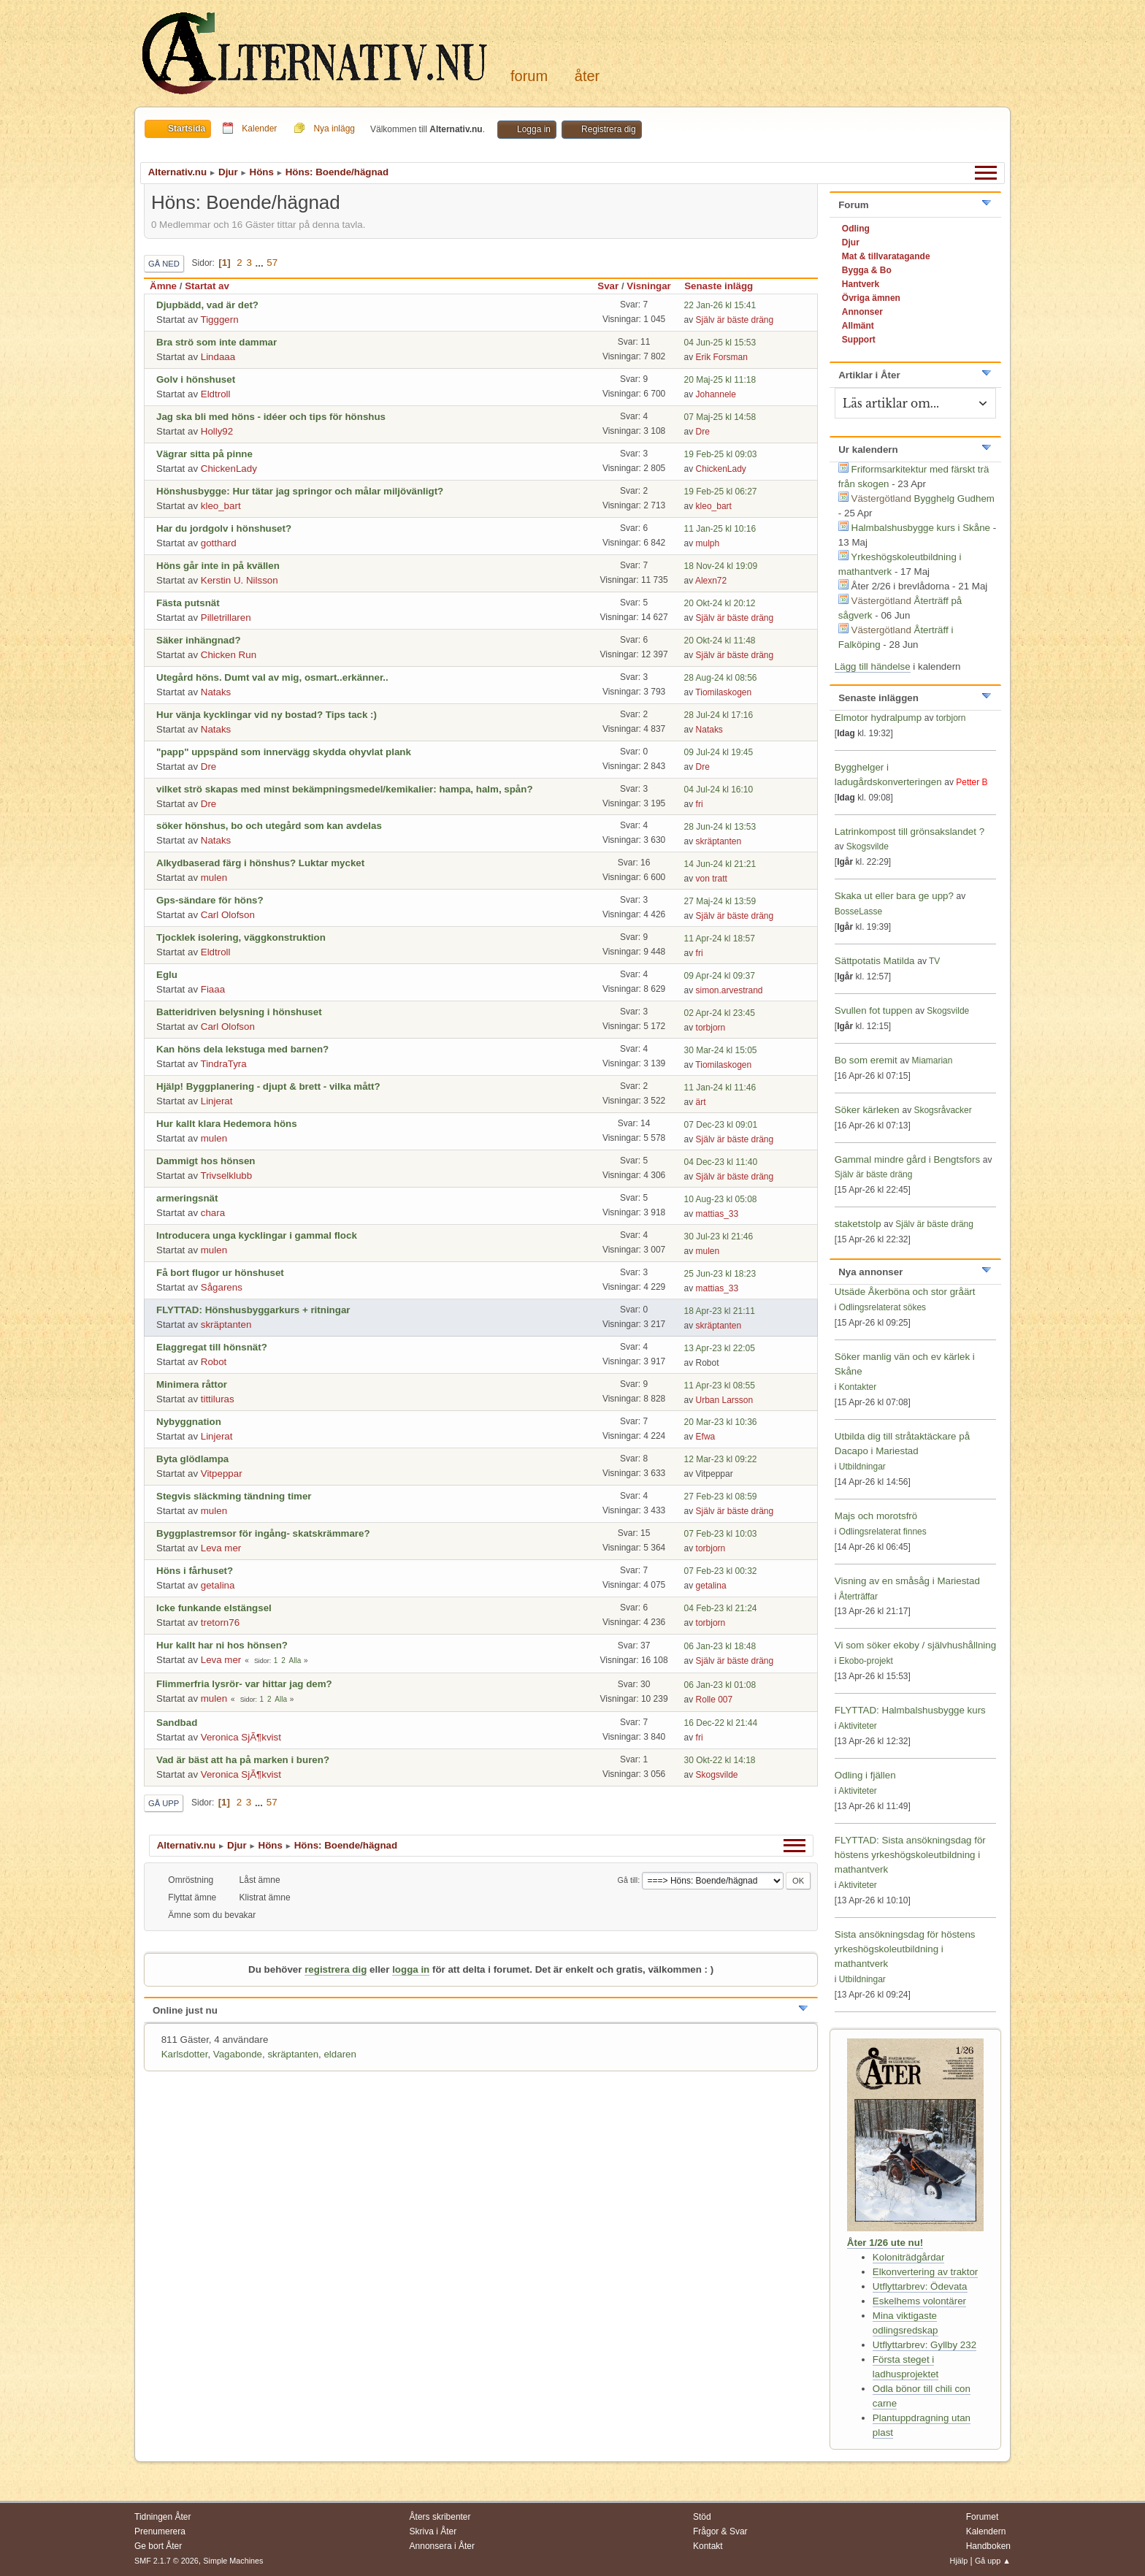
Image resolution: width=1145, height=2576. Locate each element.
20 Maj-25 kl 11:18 (720, 380)
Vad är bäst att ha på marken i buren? (242, 1759)
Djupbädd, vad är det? (207, 304)
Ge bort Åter (158, 2546)
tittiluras (217, 1399)
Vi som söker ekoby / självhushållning (915, 1645)
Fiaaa (213, 989)
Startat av (207, 285)
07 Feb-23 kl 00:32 (720, 1571)
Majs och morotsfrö (876, 1515)
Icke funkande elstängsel (214, 1607)
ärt (701, 1102)
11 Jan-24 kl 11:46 (720, 1087)
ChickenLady (229, 468)
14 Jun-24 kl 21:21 (720, 864)
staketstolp (858, 1223)
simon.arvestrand (729, 990)
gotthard (219, 543)
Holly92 (217, 431)
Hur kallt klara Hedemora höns (226, 1123)
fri (699, 804)
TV (934, 961)
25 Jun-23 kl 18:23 (720, 1274)
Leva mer (221, 1548)
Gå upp (163, 1803)
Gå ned (164, 263)
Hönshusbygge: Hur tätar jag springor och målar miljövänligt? (299, 491)
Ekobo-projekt (866, 1661)
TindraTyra (224, 1063)
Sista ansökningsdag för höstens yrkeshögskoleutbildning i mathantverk (905, 1949)
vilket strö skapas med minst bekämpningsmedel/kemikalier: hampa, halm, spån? (344, 789)
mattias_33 (717, 1214)
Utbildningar (862, 1466)
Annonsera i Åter (442, 2546)
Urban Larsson (725, 1400)
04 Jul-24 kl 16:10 (719, 789)
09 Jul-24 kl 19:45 (719, 752)
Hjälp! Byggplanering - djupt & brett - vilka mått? (268, 1086)
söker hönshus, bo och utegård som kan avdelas (269, 825)
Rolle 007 (714, 1699)
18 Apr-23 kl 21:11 (719, 1311)
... (261, 262)
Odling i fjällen (865, 1775)
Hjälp (959, 2560)
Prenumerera (159, 2531)
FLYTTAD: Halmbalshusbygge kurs (910, 1710)
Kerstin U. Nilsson (239, 580)
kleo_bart (221, 505)
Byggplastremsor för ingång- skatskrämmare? (263, 1533)
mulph (708, 543)
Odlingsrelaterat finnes (883, 1531)
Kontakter (857, 1387)
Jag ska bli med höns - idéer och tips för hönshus (271, 416)
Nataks (216, 692)
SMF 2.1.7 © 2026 (166, 2560)
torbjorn (711, 1028)
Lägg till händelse (873, 666)
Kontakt (708, 2546)
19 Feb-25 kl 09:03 (720, 454)
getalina (218, 1585)
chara (213, 1212)
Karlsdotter (184, 2054)
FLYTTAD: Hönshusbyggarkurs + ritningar (253, 1309)
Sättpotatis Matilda (875, 960)
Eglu (166, 974)
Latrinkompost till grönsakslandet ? (909, 831)
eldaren (339, 2054)
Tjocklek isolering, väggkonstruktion (241, 937)
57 (272, 262)
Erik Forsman (722, 357)
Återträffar (858, 1596)
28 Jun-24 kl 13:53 (720, 827)
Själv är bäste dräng (735, 320)
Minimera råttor (191, 1384)
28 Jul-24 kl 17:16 (719, 715)
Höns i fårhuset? (194, 1570)
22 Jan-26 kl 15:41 (720, 305)
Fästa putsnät (188, 602)
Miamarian (931, 1060)
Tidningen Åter (162, 2517)
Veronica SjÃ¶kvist (241, 1737)
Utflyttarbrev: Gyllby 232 (924, 2344)
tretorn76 (220, 1622)
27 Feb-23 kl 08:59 (720, 1496)
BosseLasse (858, 911)
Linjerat (217, 1101)
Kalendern (986, 2531)
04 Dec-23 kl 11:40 (721, 1162)
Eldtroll (216, 394)
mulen (214, 877)
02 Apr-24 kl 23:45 (719, 1013)
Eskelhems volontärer (919, 2301)
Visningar (649, 285)
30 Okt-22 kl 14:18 (720, 1760)
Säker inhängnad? (198, 640)
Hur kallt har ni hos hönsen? (222, 1645)
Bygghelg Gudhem (954, 498)
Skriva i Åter (433, 2531)
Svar (608, 285)
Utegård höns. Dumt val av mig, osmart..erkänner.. (272, 677)
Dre (703, 432)
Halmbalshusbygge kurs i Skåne (920, 527)
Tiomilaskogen (723, 692)
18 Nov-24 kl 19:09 (721, 566)
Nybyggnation (188, 1421)
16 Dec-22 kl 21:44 (721, 1723)
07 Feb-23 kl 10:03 (720, 1534)
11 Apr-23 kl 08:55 (719, 1385)
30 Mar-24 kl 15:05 (720, 1050)
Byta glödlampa (192, 1458)
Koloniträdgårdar (909, 2257)
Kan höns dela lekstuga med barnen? (242, 1049)
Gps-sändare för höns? (210, 900)
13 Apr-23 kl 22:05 (719, 1348)
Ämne (163, 285)
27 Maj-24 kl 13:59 (720, 901)
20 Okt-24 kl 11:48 (720, 640)
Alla (295, 1660)
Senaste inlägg (725, 285)
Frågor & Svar (720, 2531)
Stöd (702, 2517)
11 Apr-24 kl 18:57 (719, 938)
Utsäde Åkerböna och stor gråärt (905, 1291)
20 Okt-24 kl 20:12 (720, 603)
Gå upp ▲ (993, 2560)
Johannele (716, 394)
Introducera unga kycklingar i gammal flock (256, 1235)
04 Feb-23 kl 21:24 (720, 1608)
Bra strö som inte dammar (216, 342)
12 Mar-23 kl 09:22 (720, 1459)
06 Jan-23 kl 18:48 (720, 1646)
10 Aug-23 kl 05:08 (720, 1199)
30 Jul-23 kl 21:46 (719, 1236)
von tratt (711, 879)
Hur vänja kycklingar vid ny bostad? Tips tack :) (266, 714)
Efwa (706, 1437)
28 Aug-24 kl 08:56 (720, 678)
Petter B (971, 782)
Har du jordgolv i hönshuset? (223, 528)
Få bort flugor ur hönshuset (220, 1272)
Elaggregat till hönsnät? (211, 1347)
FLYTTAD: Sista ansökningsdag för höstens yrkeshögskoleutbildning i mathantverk (910, 1855)
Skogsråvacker (942, 1110)
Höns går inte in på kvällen (218, 565)
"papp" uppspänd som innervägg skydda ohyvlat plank (283, 751)
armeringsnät (187, 1198)
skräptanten (719, 841)
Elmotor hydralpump (879, 717)
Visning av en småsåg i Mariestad (907, 1580)
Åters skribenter (440, 2517)
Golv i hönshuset (195, 379)
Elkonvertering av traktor (925, 2271)
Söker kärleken (869, 1109)
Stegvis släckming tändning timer (234, 1496)
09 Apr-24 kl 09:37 (719, 976)
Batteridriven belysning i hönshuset (239, 1011)
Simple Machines (233, 2560)
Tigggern (220, 319)
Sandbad (176, 1722)
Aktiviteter (857, 1726)
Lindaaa (218, 356)
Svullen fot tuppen (874, 1010)
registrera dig (336, 1969)
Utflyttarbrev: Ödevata (920, 2286)
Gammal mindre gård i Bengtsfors (907, 1159)
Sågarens (221, 1287)
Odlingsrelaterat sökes (882, 1307)
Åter (587, 76)
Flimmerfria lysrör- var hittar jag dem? (244, 1683)
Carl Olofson (228, 914)
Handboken (988, 2546)
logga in (410, 1969)
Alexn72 (711, 581)
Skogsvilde (717, 1775)
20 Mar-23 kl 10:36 (720, 1422)
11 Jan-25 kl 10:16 (720, 529)
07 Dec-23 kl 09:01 (721, 1125)
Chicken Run (228, 654)
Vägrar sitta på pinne (204, 453)
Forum (529, 76)
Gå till (628, 1880)
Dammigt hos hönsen (206, 1160)
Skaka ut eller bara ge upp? (894, 895)
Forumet (982, 2517)
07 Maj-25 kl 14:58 (720, 417)
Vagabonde (237, 2054)
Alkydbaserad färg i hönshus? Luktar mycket (260, 862)
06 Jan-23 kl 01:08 (720, 1685)
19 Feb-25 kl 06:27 (720, 491)
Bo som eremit (866, 1060)
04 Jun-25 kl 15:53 (720, 342)
